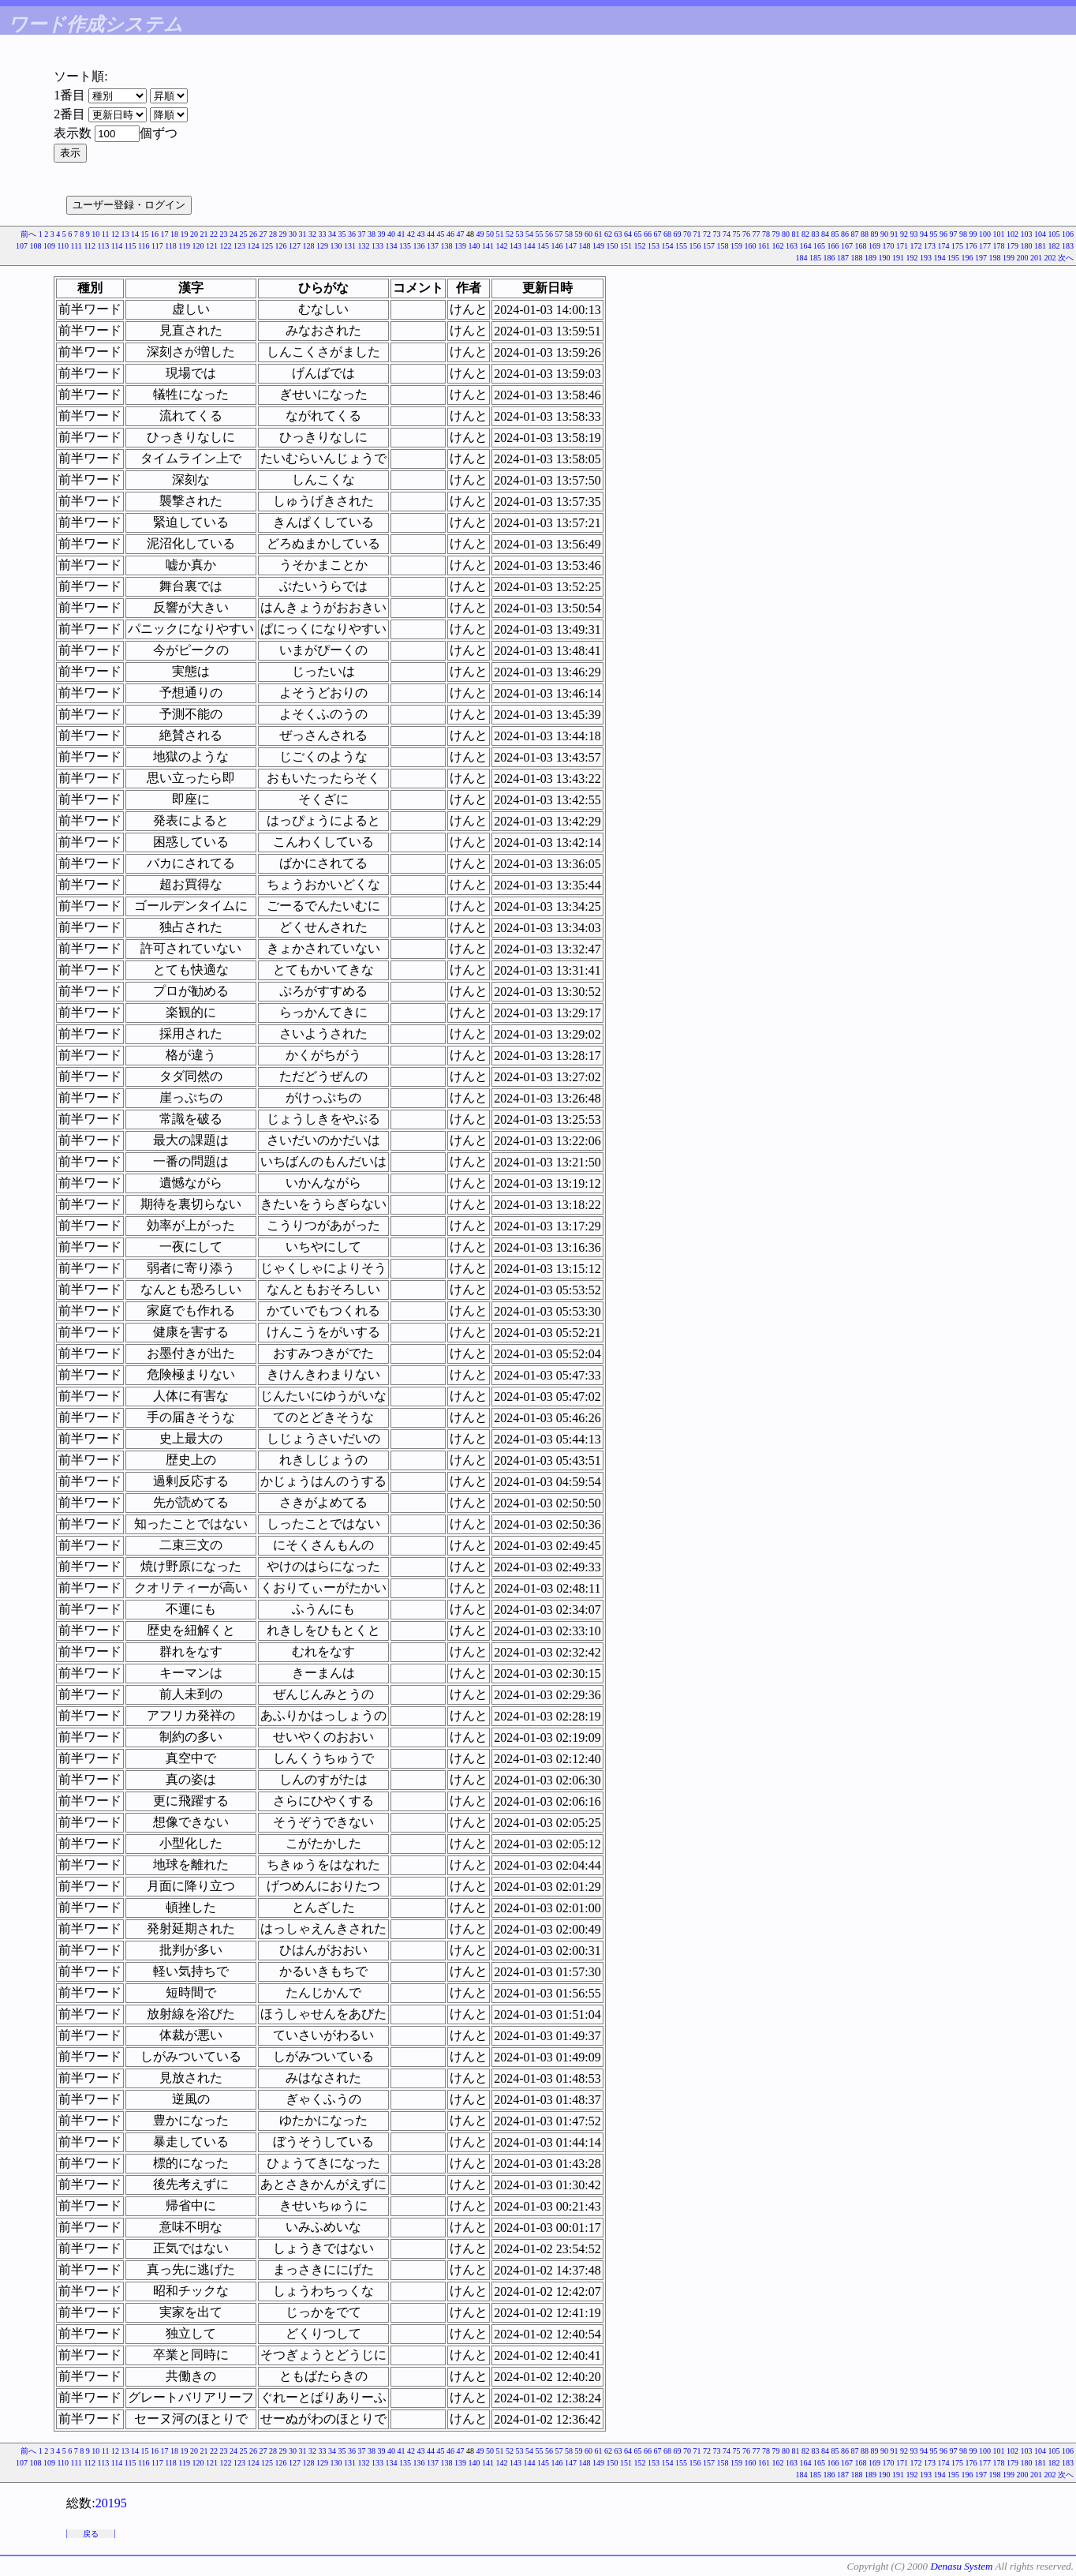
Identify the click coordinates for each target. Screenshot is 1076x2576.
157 (709, 246)
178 (999, 246)
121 (212, 246)
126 (281, 246)
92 (904, 234)
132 (364, 246)
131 (350, 246)
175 (957, 246)
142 (502, 246)
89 (875, 234)
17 (165, 234)
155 (681, 246)
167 (847, 246)
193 (926, 257)
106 (1068, 234)
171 (902, 246)
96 (943, 234)
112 (89, 246)
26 (253, 234)
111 (76, 246)
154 (668, 246)
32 (312, 234)
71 (697, 234)
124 (254, 246)
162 (778, 246)
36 (352, 234)
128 (309, 246)
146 (557, 246)
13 (125, 234)
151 (626, 246)
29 (283, 234)
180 (1027, 246)
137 (433, 246)
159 (736, 246)
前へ (28, 234)
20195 (111, 2503)
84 (825, 234)
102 (1012, 234)
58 (569, 234)
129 (322, 246)
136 (419, 246)
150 (612, 246)
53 (520, 234)
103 (1027, 234)
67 (658, 234)
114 (117, 246)
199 (1008, 257)
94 (924, 234)
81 (796, 234)
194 (940, 257)
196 (967, 257)
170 (889, 246)
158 (723, 246)
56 (549, 234)
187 (843, 257)
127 (295, 246)
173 (930, 246)
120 (198, 246)
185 (815, 257)
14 (135, 234)
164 (806, 246)
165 (819, 246)
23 (224, 234)
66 (648, 234)
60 (588, 234)
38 (371, 234)
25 (244, 234)
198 (995, 257)
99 (973, 234)
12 (115, 234)
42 (411, 234)
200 (1023, 257)
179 (1012, 246)
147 (571, 246)
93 (914, 234)
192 (912, 257)
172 (916, 246)
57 (559, 234)
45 (441, 234)
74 (726, 234)
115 (130, 246)
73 (717, 234)
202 (1050, 257)
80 (786, 234)
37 (362, 234)
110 (63, 246)
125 (267, 246)
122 (226, 246)
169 (874, 246)
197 (981, 257)
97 (954, 234)
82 (805, 234)
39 (382, 234)
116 (144, 246)
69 (678, 234)
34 (332, 234)
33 (323, 234)
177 (985, 246)
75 (737, 234)
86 (845, 234)
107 (22, 246)
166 (833, 246)
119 (184, 246)
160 (751, 246)
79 (776, 234)
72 (707, 234)
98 (963, 234)
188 (857, 257)
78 (766, 234)
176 (971, 246)
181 (1040, 246)
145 (543, 246)
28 (273, 234)
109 (49, 246)
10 (95, 234)
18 (174, 234)
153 (653, 246)
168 (861, 246)
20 (194, 234)
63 (618, 234)
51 (500, 234)
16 (155, 234)
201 (1036, 257)
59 (579, 234)
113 (104, 246)
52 (510, 234)
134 (392, 246)
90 (884, 234)
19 (185, 234)
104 (1040, 234)
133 (377, 246)
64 (628, 234)
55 (540, 234)
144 (530, 246)
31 (303, 234)
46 (450, 234)
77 (756, 234)
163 (792, 246)
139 (460, 246)
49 (480, 234)
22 (214, 234)
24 (233, 234)
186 (829, 257)
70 (687, 234)
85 (835, 234)
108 (35, 246)
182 (1054, 246)
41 (401, 234)
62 (608, 234)
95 (934, 234)
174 (944, 246)
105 (1054, 234)
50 (490, 234)
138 (447, 246)
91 (895, 234)
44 (431, 234)
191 (898, 257)
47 (461, 234)
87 (855, 234)
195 (953, 257)
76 (746, 234)
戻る (91, 2533)
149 (598, 246)
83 (816, 234)
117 (157, 246)
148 (585, 246)
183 (1068, 246)
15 (145, 234)
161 (764, 246)
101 (999, 234)
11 (106, 234)
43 (421, 234)
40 (391, 234)
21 (204, 234)
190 (885, 257)
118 (171, 246)
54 (529, 234)
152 (640, 246)
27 (263, 234)
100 (985, 234)
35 (342, 234)
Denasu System (961, 2566)
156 (695, 246)
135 (405, 246)
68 (667, 234)
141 (488, 246)
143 (515, 246)
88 (865, 234)
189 (870, 257)
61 (599, 234)
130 (336, 246)
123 (239, 246)
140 (474, 246)
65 (638, 234)
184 (802, 257)
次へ (1066, 257)
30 (293, 234)
